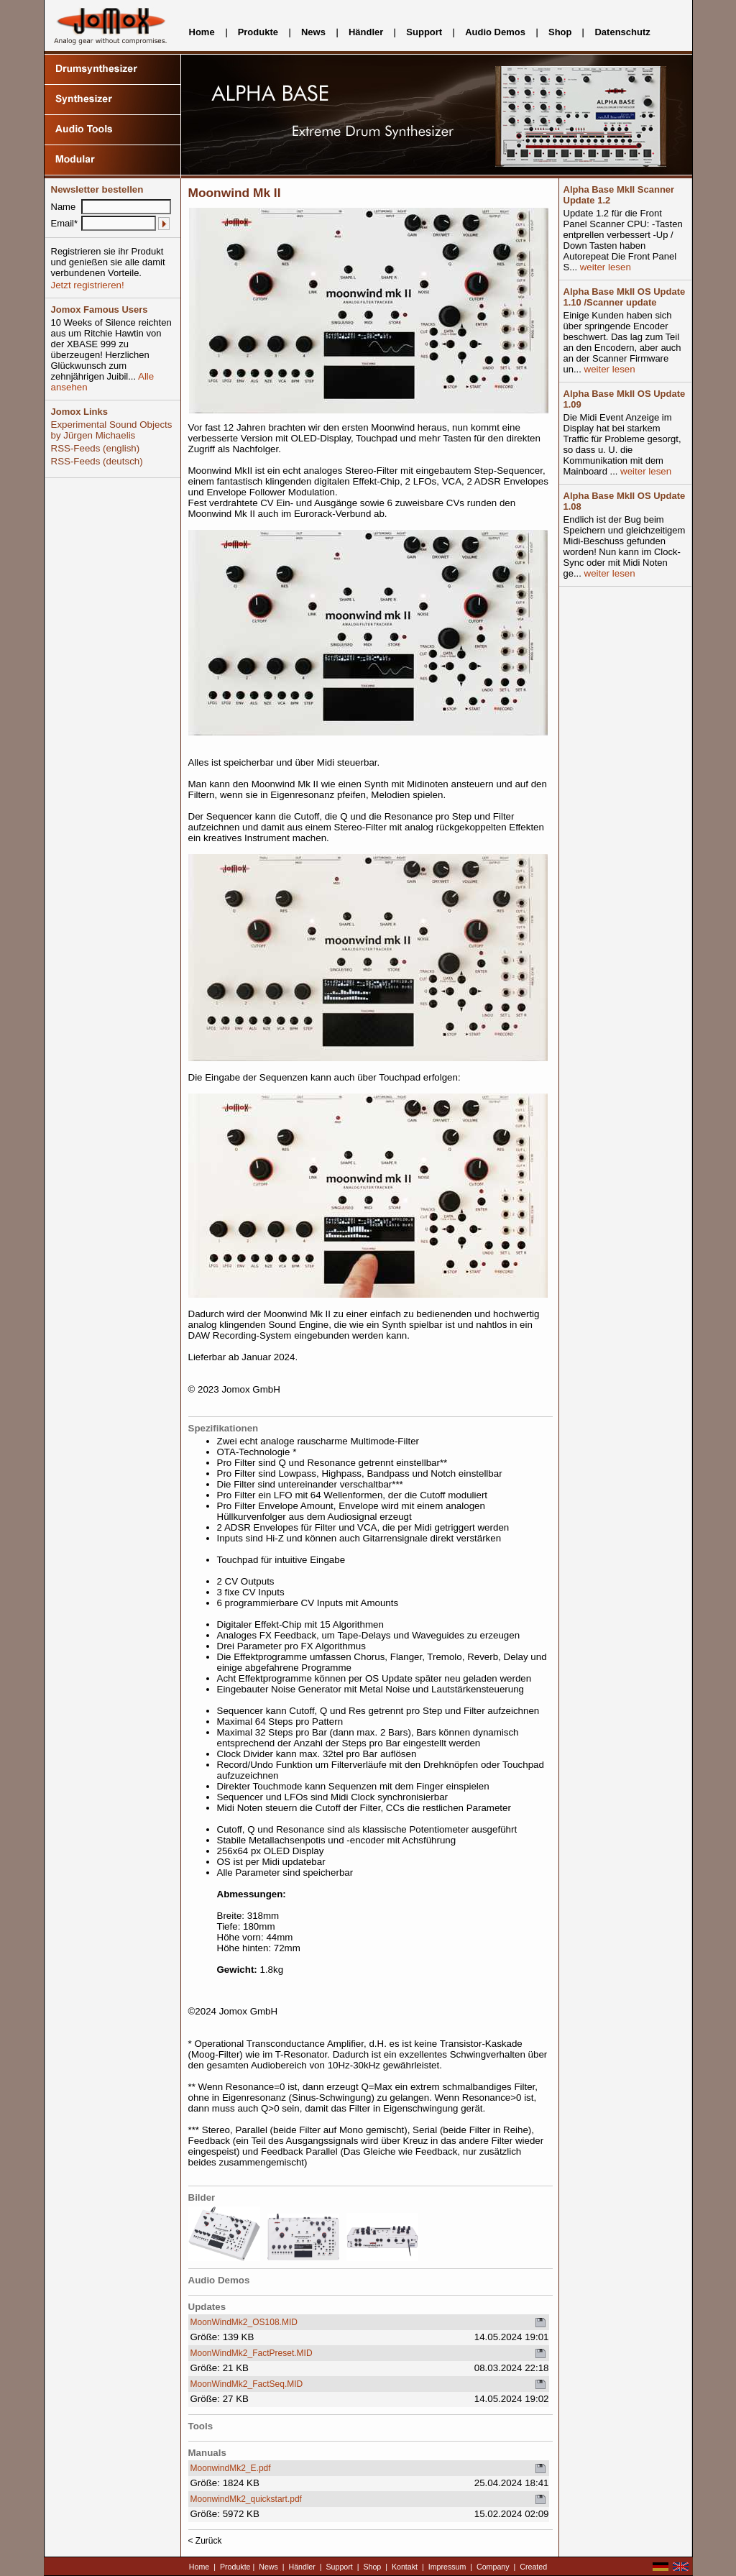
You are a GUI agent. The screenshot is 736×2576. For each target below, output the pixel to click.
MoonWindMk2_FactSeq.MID (246, 2384)
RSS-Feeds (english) (95, 448)
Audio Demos (495, 32)
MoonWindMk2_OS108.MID (244, 2322)
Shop (560, 32)
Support (424, 32)
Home (202, 32)
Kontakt (405, 2566)
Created (533, 2566)
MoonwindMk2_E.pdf (230, 2468)
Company (493, 2566)
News (313, 32)
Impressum (447, 2566)
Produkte (258, 32)
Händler (366, 32)
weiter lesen (604, 267)
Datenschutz (622, 32)
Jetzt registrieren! (87, 285)
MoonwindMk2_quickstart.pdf (246, 2499)
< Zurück (205, 2541)
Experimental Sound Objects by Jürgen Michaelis (111, 430)
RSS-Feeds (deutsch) (97, 461)
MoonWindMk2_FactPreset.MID (251, 2353)
